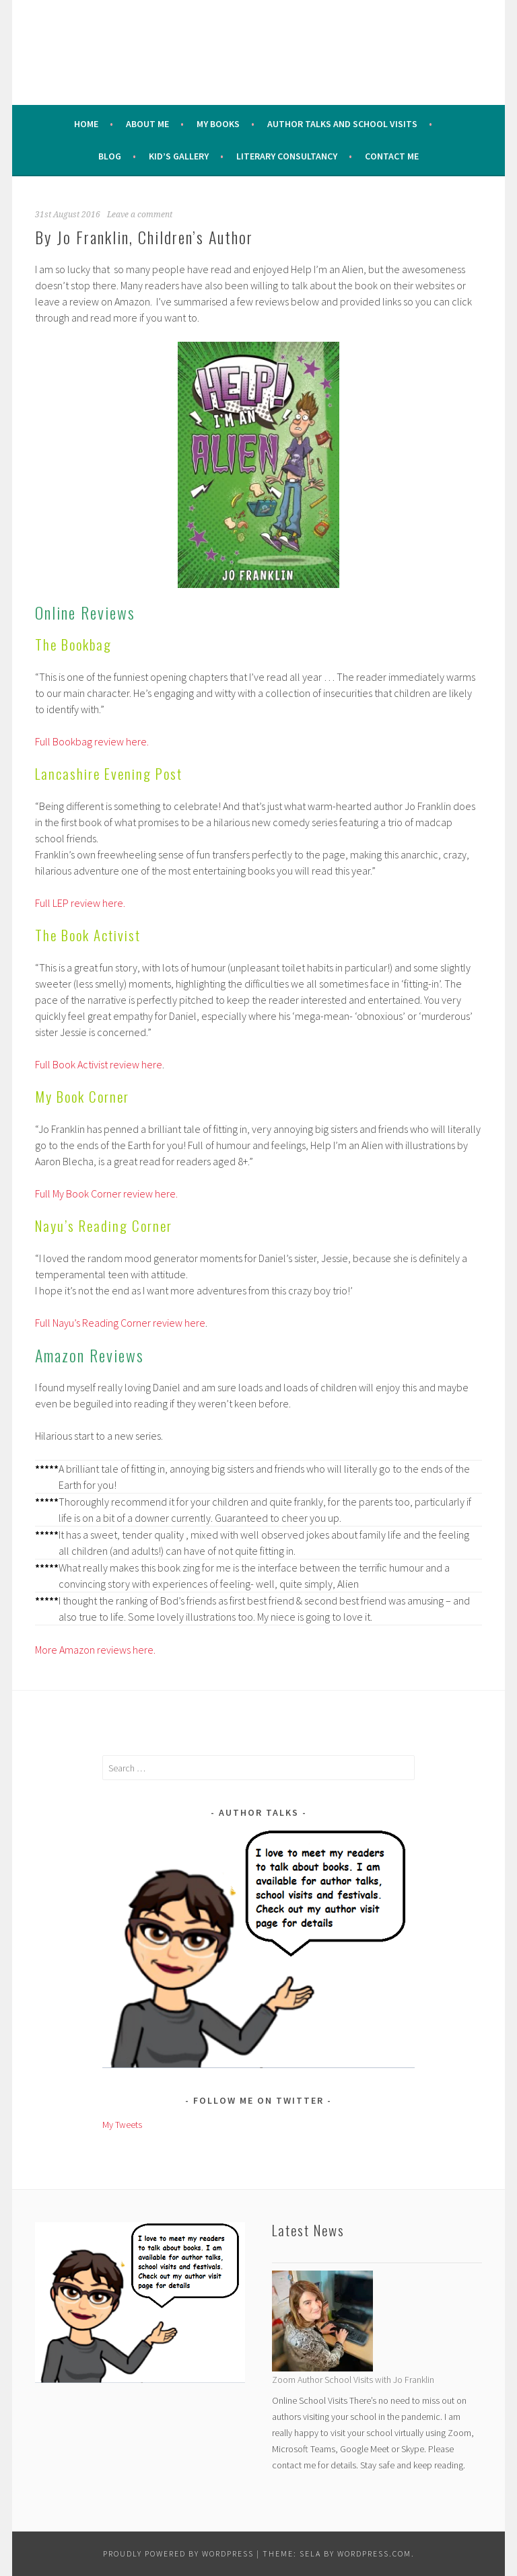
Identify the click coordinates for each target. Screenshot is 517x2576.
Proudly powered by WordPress (178, 2553)
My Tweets (122, 2125)
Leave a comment (139, 214)
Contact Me (392, 156)
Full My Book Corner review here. (106, 1193)
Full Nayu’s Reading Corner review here (120, 1322)
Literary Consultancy (286, 156)
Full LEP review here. (80, 903)
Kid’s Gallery (179, 156)
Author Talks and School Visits (342, 124)
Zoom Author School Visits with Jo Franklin (353, 2379)
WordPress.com (374, 2553)
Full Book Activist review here (98, 1064)
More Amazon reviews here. (95, 1649)
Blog (109, 156)
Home (86, 124)
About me (147, 124)
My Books (218, 124)
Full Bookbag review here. (92, 741)
